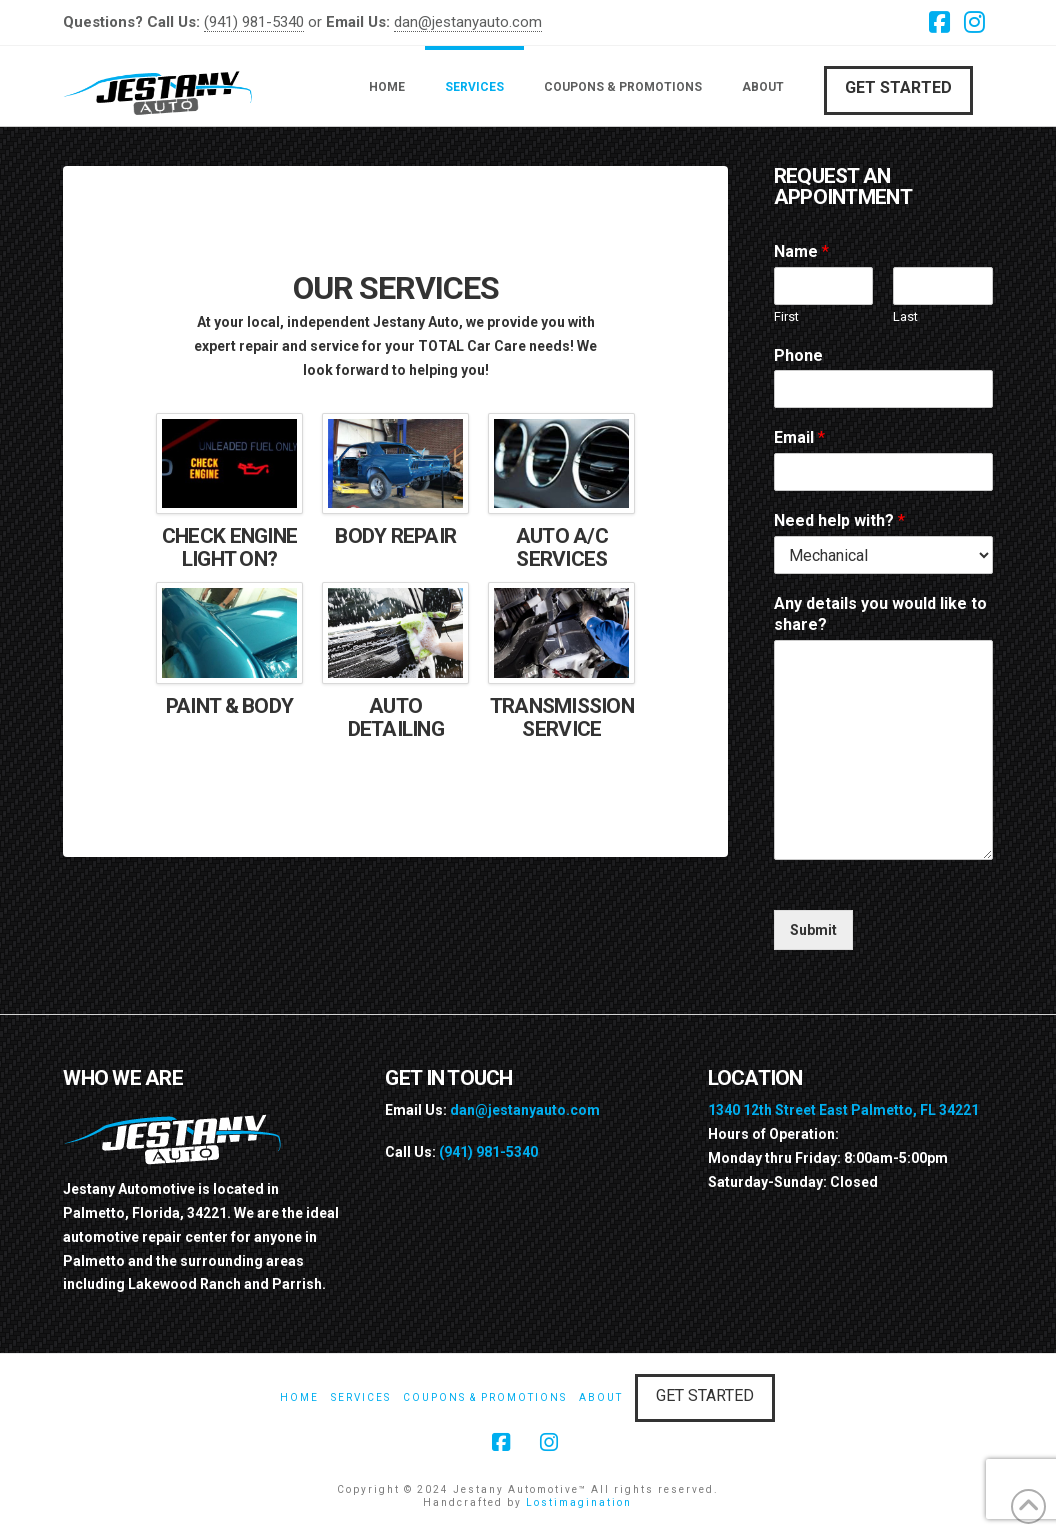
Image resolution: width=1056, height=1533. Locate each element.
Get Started (898, 87)
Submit (813, 930)
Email (799, 437)
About (601, 1397)
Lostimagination (579, 1502)
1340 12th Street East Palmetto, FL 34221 (843, 1110)
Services (361, 1397)
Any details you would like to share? (880, 614)
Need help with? (839, 520)
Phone (798, 355)
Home (299, 1397)
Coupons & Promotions (485, 1397)
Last (905, 316)
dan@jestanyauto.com (468, 22)
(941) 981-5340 (254, 22)
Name (801, 251)
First (786, 316)
